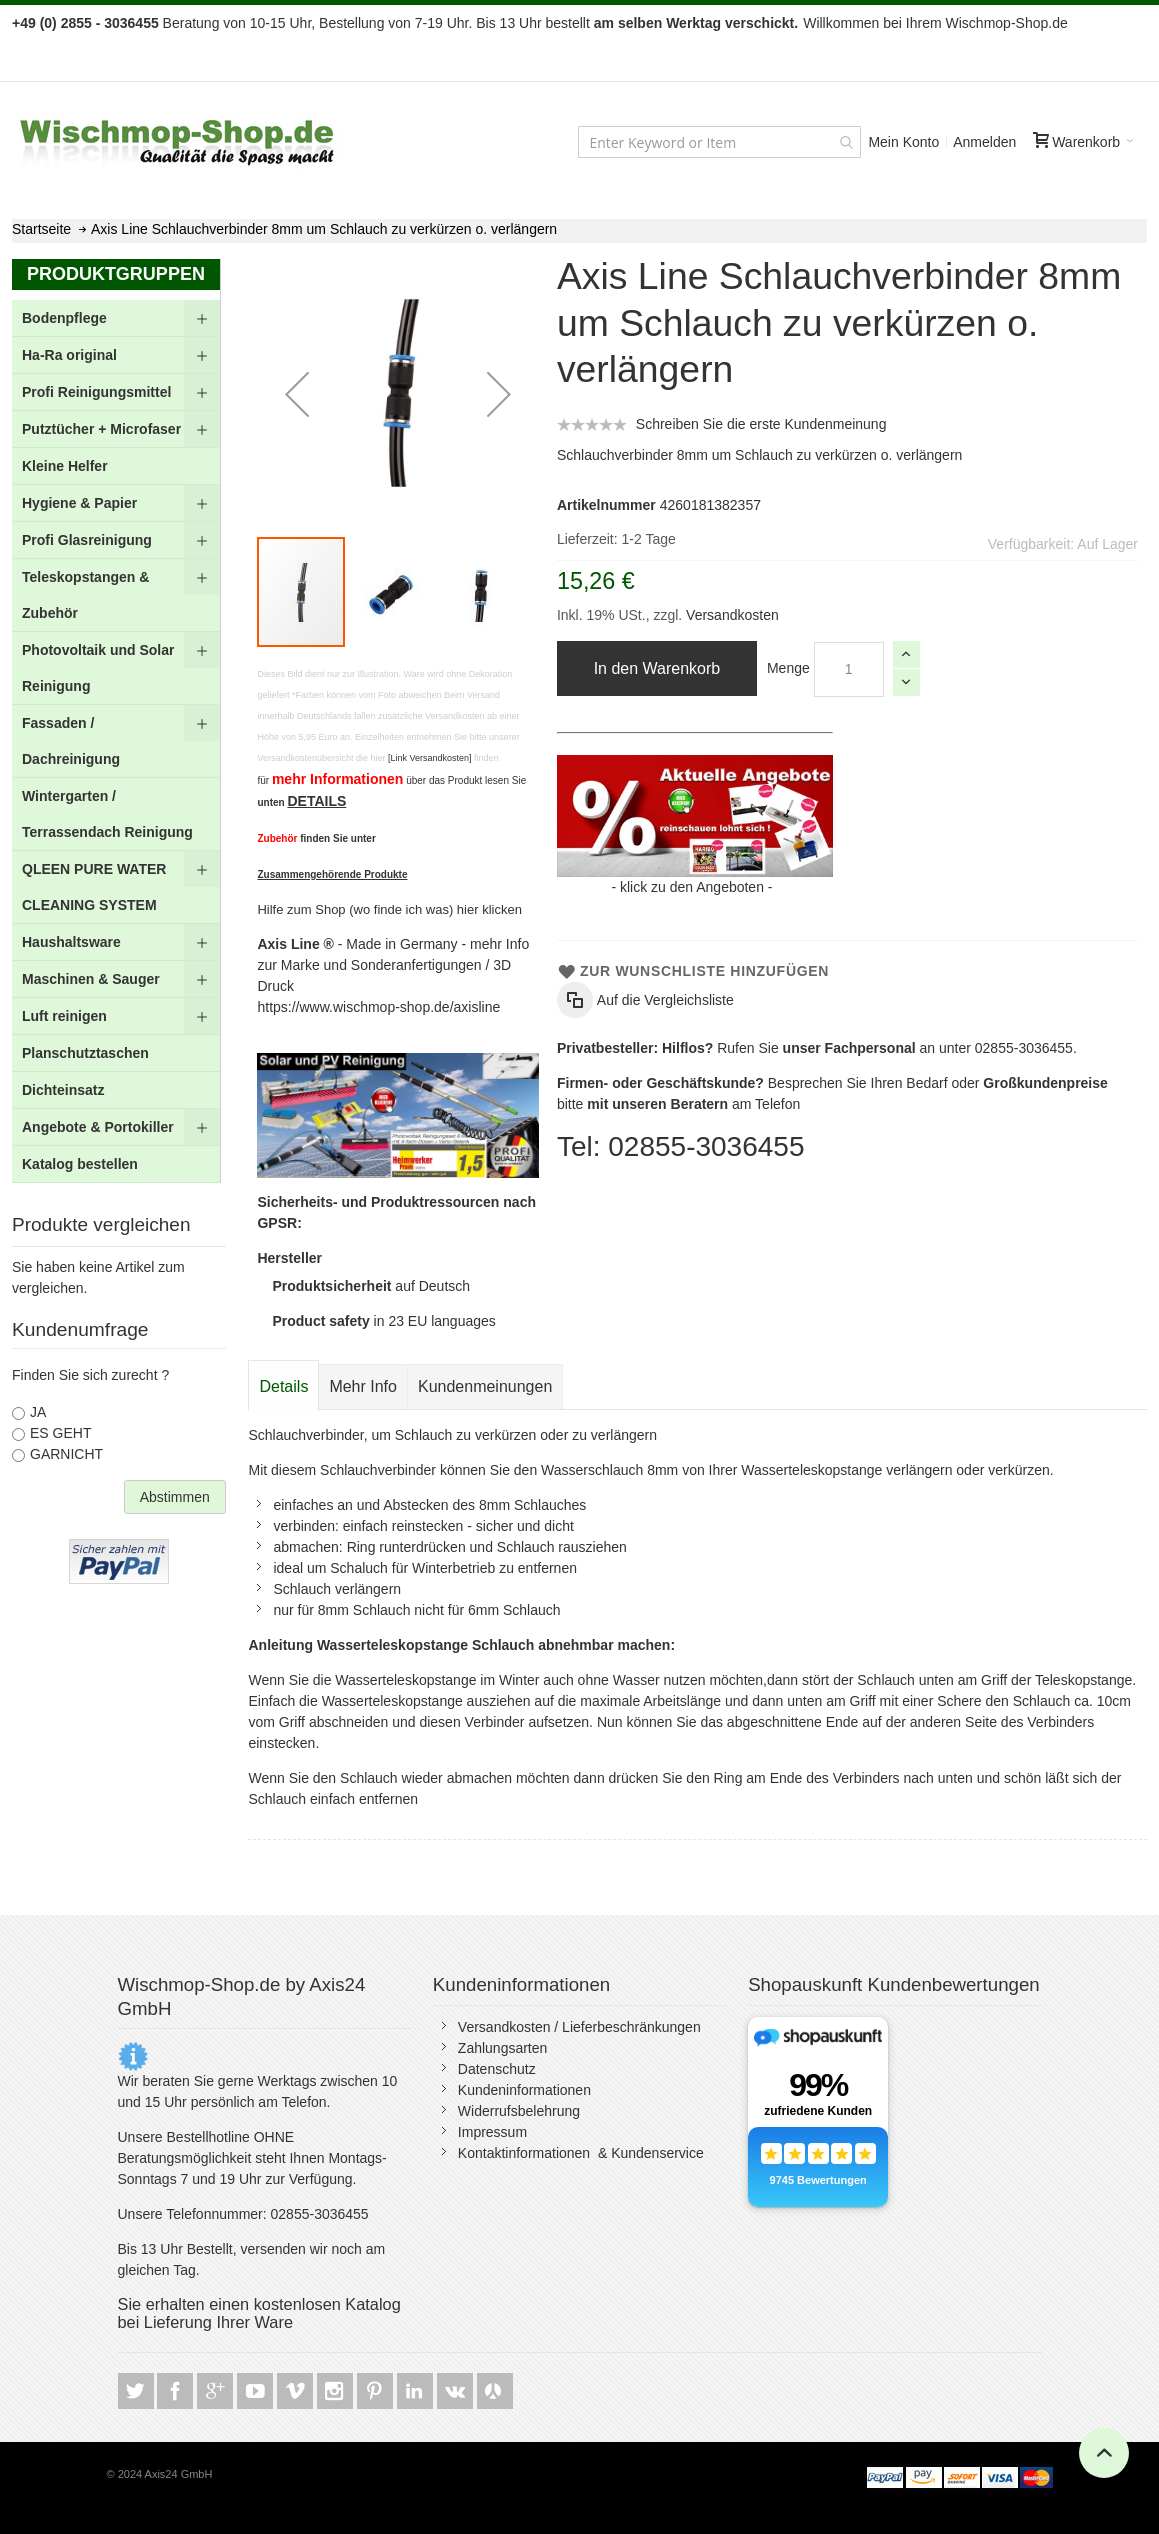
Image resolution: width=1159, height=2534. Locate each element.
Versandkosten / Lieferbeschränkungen (579, 2027)
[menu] (116, 741)
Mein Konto (903, 142)
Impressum (492, 2132)
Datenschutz (497, 2069)
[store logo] (177, 142)
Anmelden (984, 142)
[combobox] (719, 142)
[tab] (283, 1387)
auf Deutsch (371, 1286)
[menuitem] (116, 318)
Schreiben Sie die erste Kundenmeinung (761, 424)
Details (283, 1386)
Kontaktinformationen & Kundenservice (581, 2153)
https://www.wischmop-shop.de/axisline (378, 1007)
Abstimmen (175, 1497)
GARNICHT (66, 1454)
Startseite (41, 229)
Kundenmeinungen (485, 1386)
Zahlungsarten (503, 2048)
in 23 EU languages (383, 1321)
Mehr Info (363, 1386)
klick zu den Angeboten (692, 887)
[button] (297, 394)
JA (38, 1412)
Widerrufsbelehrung (519, 2111)
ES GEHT (60, 1433)
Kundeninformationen (524, 2090)
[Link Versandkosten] (430, 758)
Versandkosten (730, 615)
